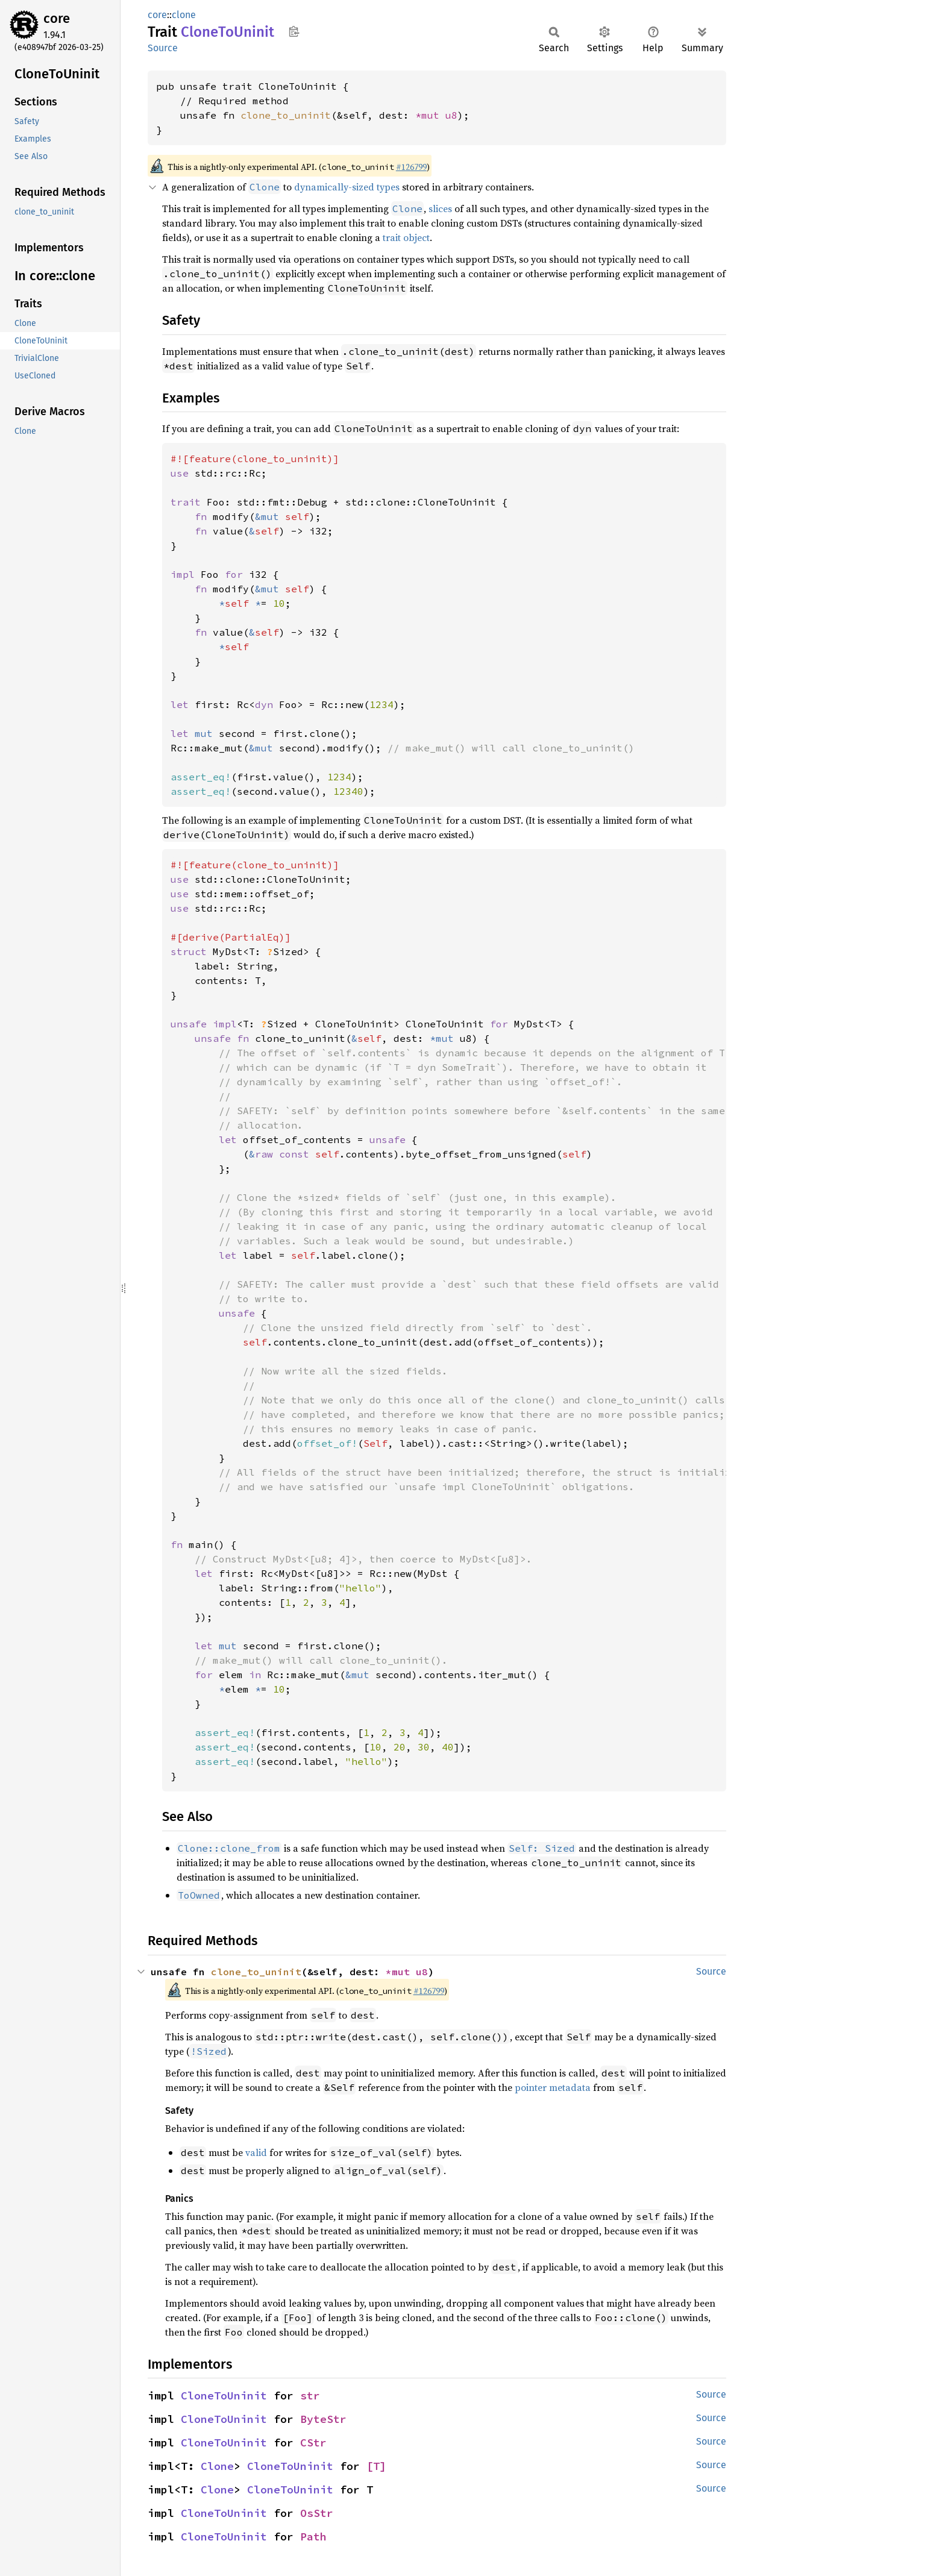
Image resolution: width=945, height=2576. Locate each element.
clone (184, 14)
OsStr (316, 2513)
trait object (406, 237)
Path (313, 2536)
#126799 (411, 167)
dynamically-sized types (347, 186)
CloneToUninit (224, 2395)
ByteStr (323, 2419)
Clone (217, 2466)
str (310, 2395)
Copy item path (294, 31)
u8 (451, 115)
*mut (430, 115)
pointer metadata (553, 2087)
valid (256, 2152)
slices (440, 208)
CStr (313, 2442)
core (56, 18)
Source (163, 48)
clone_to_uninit (285, 115)
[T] (376, 2466)
